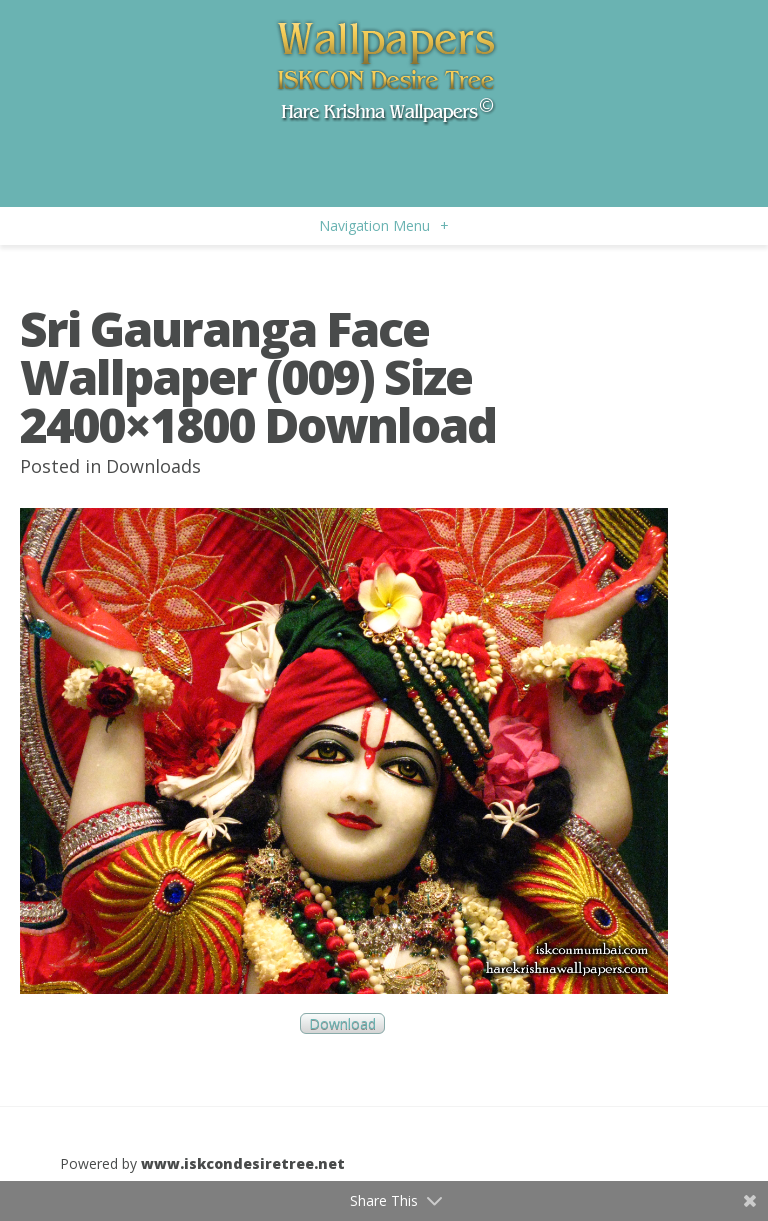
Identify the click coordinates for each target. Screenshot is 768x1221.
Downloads (153, 466)
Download (342, 1023)
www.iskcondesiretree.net (243, 1163)
